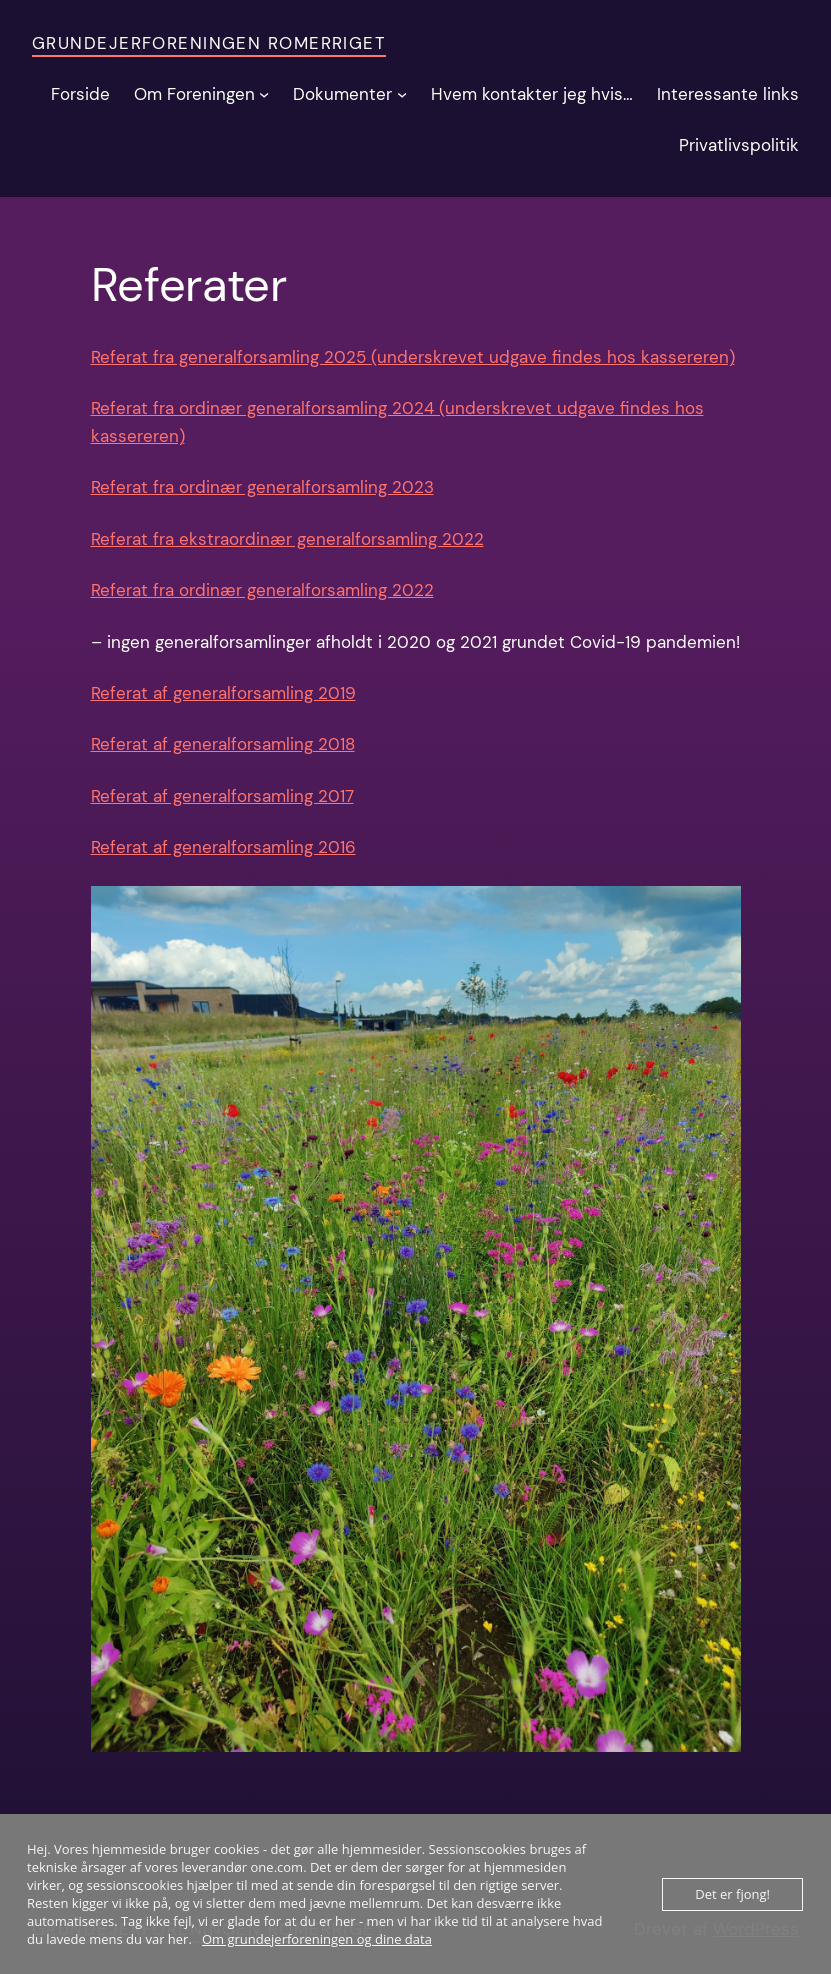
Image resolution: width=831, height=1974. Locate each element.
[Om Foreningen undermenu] (264, 94)
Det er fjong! (732, 1894)
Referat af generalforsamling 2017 (222, 796)
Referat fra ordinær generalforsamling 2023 (262, 487)
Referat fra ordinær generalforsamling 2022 (262, 590)
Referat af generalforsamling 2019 (223, 693)
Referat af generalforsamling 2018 (223, 744)
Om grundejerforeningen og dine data (317, 1939)
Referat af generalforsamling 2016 (223, 847)
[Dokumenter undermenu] (402, 94)
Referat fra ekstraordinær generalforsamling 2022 (287, 539)
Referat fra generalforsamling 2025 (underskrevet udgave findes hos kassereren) (413, 357)
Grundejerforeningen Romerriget (209, 43)
